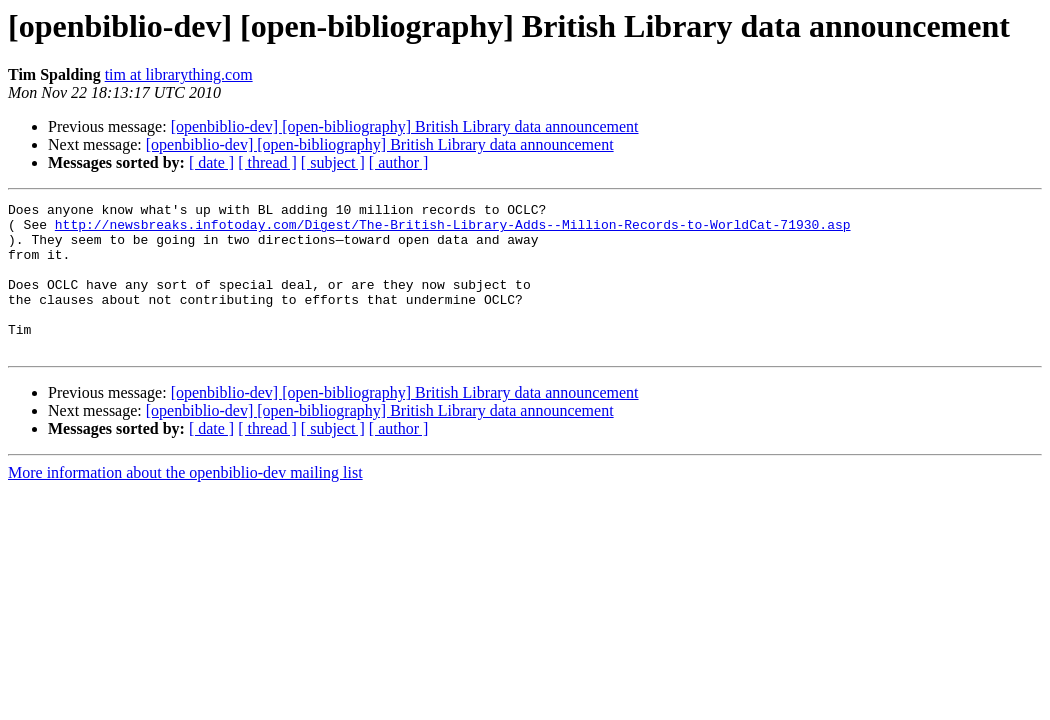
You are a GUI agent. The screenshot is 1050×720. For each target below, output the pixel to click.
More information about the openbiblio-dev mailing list (185, 502)
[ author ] (399, 162)
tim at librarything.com (179, 74)
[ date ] (211, 162)
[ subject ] (333, 162)
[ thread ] (267, 162)
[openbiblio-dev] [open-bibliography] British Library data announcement (405, 126)
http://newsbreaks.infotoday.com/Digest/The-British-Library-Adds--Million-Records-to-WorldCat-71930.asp (453, 230)
